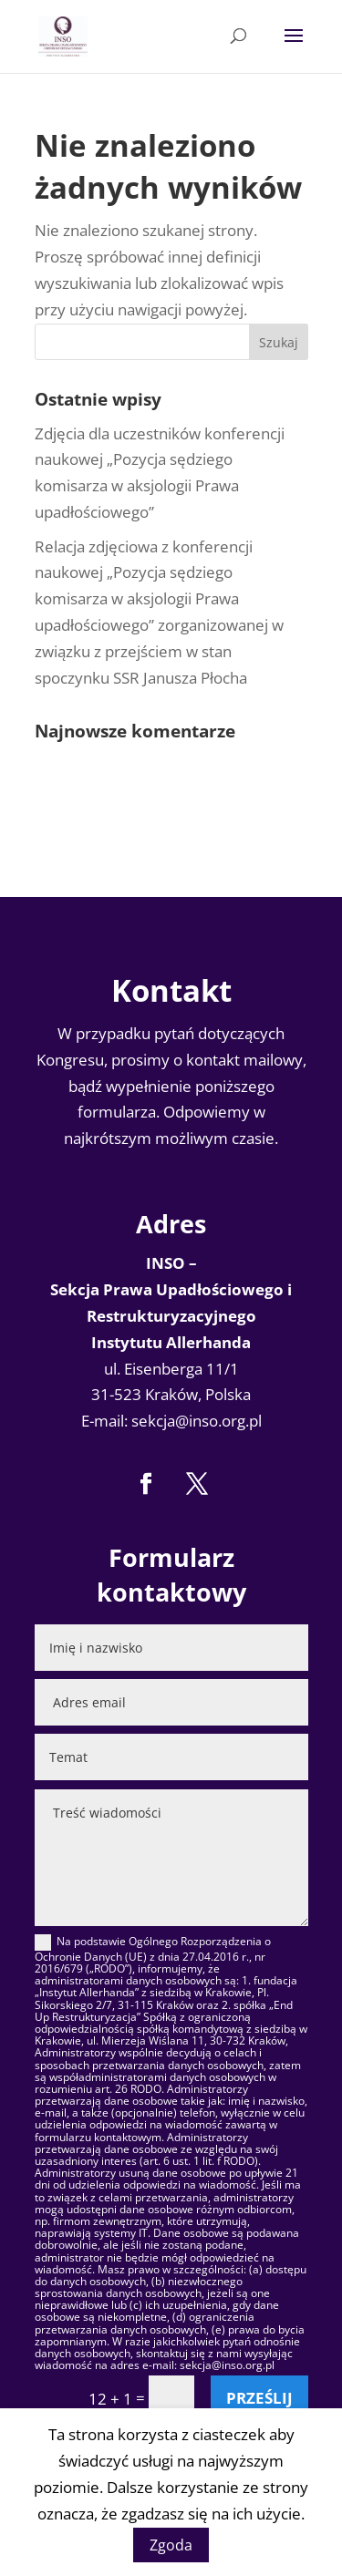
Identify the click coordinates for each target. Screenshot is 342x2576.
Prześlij (259, 2397)
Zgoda (171, 2545)
